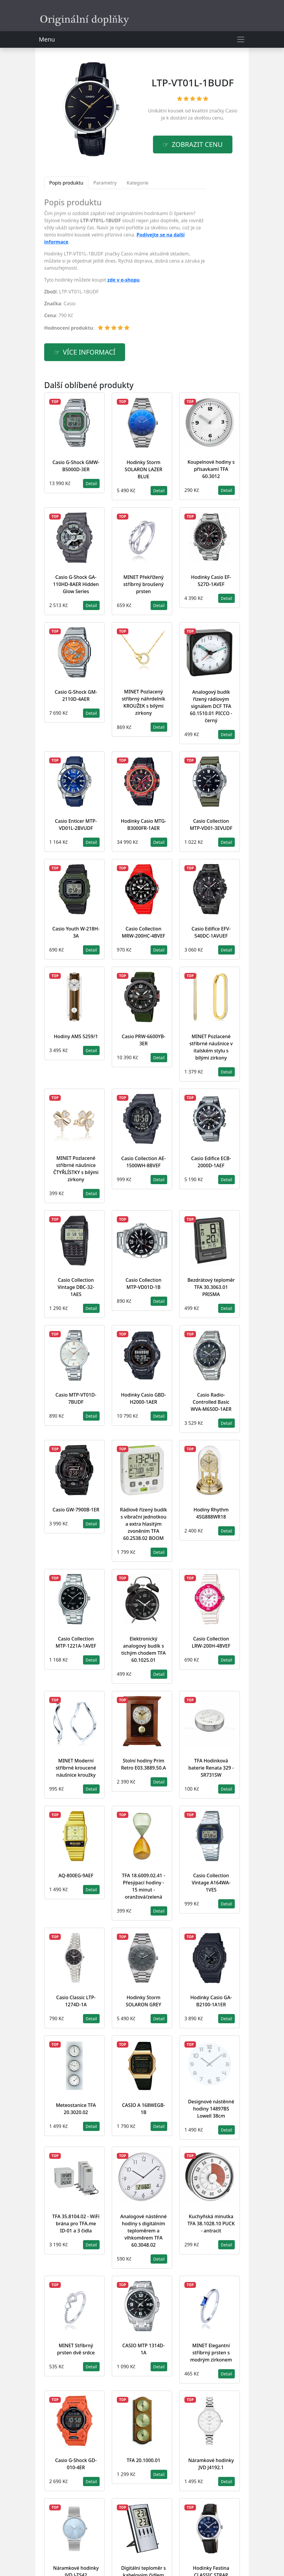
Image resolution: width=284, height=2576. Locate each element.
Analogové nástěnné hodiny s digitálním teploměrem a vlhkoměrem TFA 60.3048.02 (143, 2230)
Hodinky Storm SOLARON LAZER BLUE (143, 469)
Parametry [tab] (105, 183)
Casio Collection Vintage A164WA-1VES (211, 1882)
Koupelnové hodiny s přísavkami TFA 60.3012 (210, 469)
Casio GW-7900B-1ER (75, 1509)
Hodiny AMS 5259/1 (76, 1036)
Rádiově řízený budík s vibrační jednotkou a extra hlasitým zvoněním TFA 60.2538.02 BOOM (143, 1523)
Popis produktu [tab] (66, 183)
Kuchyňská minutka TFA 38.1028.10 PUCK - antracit (211, 2223)
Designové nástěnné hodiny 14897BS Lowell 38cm (211, 2108)
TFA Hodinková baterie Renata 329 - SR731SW (211, 1767)
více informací (89, 352)
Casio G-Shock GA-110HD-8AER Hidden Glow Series (76, 584)
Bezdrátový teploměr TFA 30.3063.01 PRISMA (211, 1287)
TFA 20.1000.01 (143, 2460)
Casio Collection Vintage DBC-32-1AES (76, 1287)
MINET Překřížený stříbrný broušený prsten (143, 584)
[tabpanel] (125, 267)
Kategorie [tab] (137, 183)
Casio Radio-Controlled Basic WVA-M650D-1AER (211, 1402)
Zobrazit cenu (197, 144)
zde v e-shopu (123, 280)
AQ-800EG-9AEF (75, 1875)
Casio (231, 110)
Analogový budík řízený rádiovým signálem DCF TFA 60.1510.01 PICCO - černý (211, 706)
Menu (47, 39)
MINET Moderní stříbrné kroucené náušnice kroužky (76, 1767)
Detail (91, 483)
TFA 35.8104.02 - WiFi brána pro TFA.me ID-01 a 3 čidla (75, 2223)
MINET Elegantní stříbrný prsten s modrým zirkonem (211, 2352)
